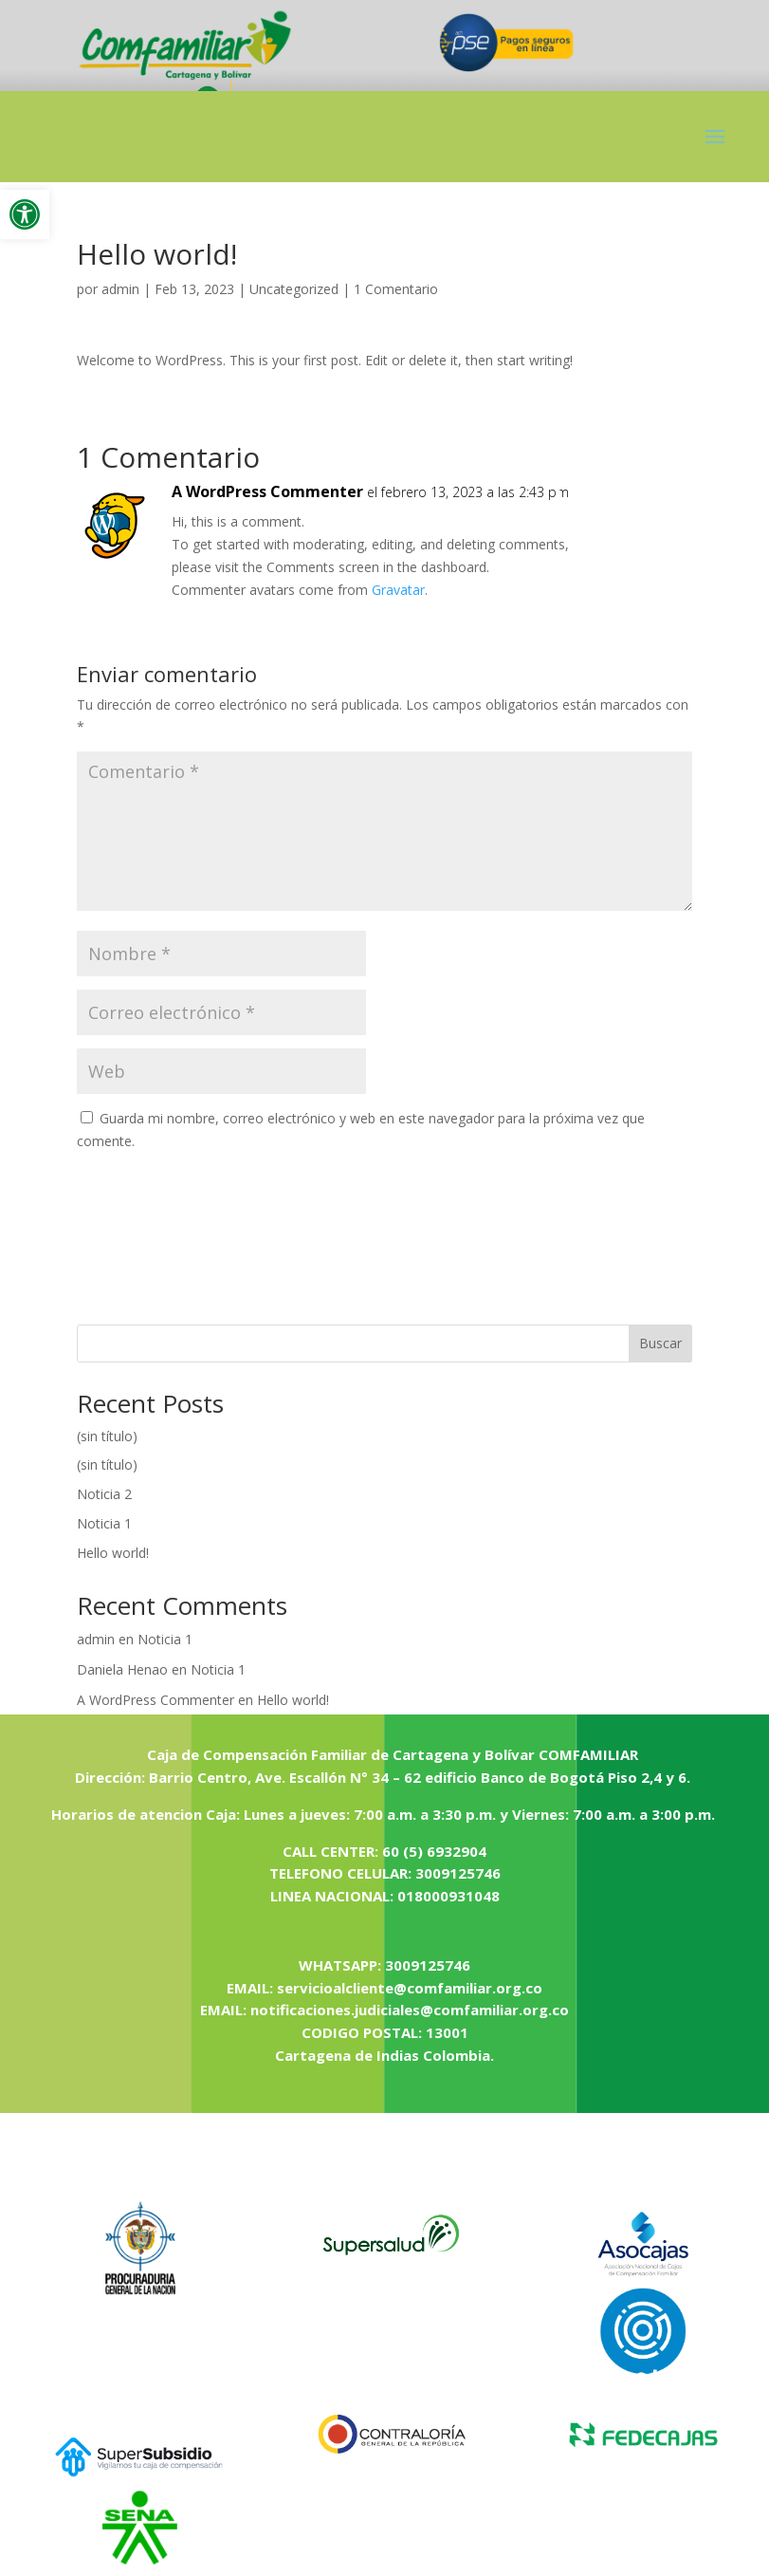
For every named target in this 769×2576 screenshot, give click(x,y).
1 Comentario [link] (396, 289)
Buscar (660, 1343)
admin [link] (120, 289)
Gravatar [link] (398, 590)
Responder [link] (622, 511)
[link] (24, 214)
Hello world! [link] (113, 1553)
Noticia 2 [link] (104, 1494)
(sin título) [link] (107, 1436)
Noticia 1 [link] (104, 1523)
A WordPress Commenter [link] (267, 491)
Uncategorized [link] (294, 289)
